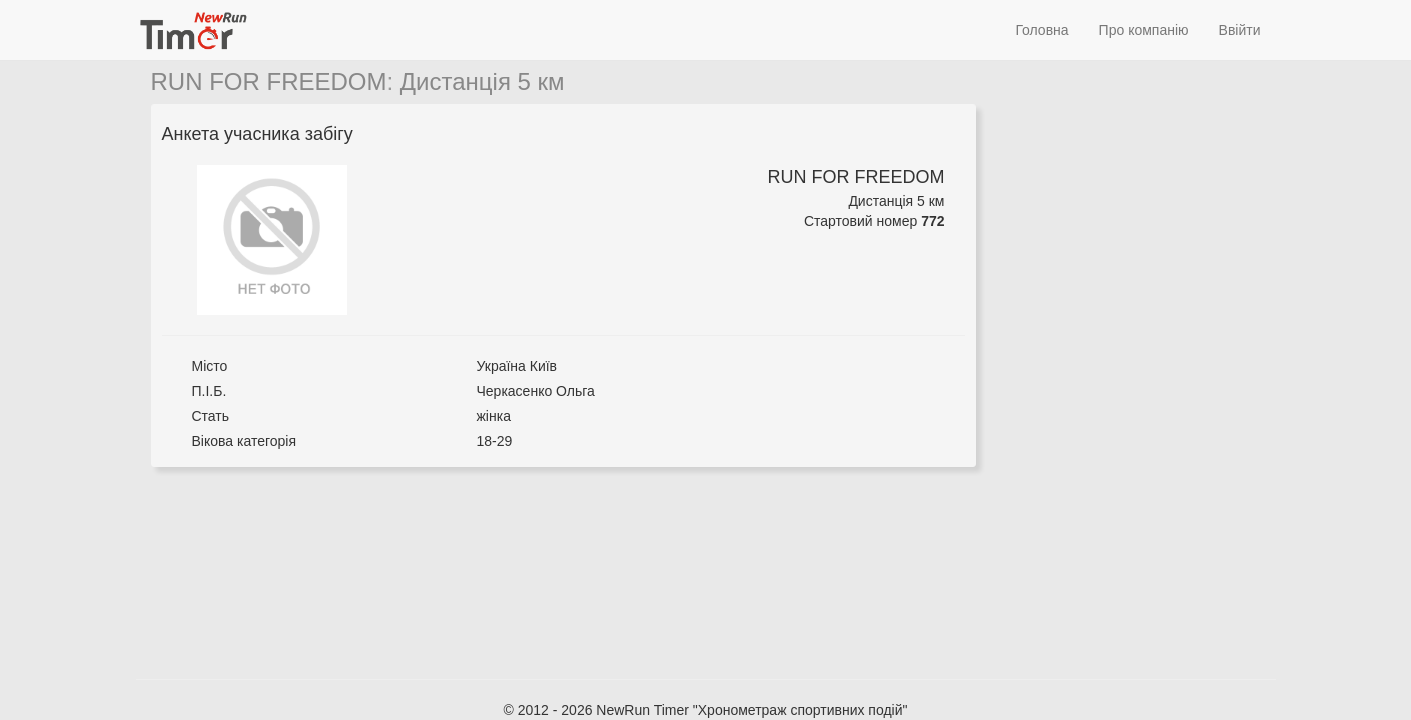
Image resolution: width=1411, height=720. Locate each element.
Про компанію (1144, 30)
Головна (1041, 30)
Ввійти (1240, 30)
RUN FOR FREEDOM (269, 81)
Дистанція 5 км (482, 81)
